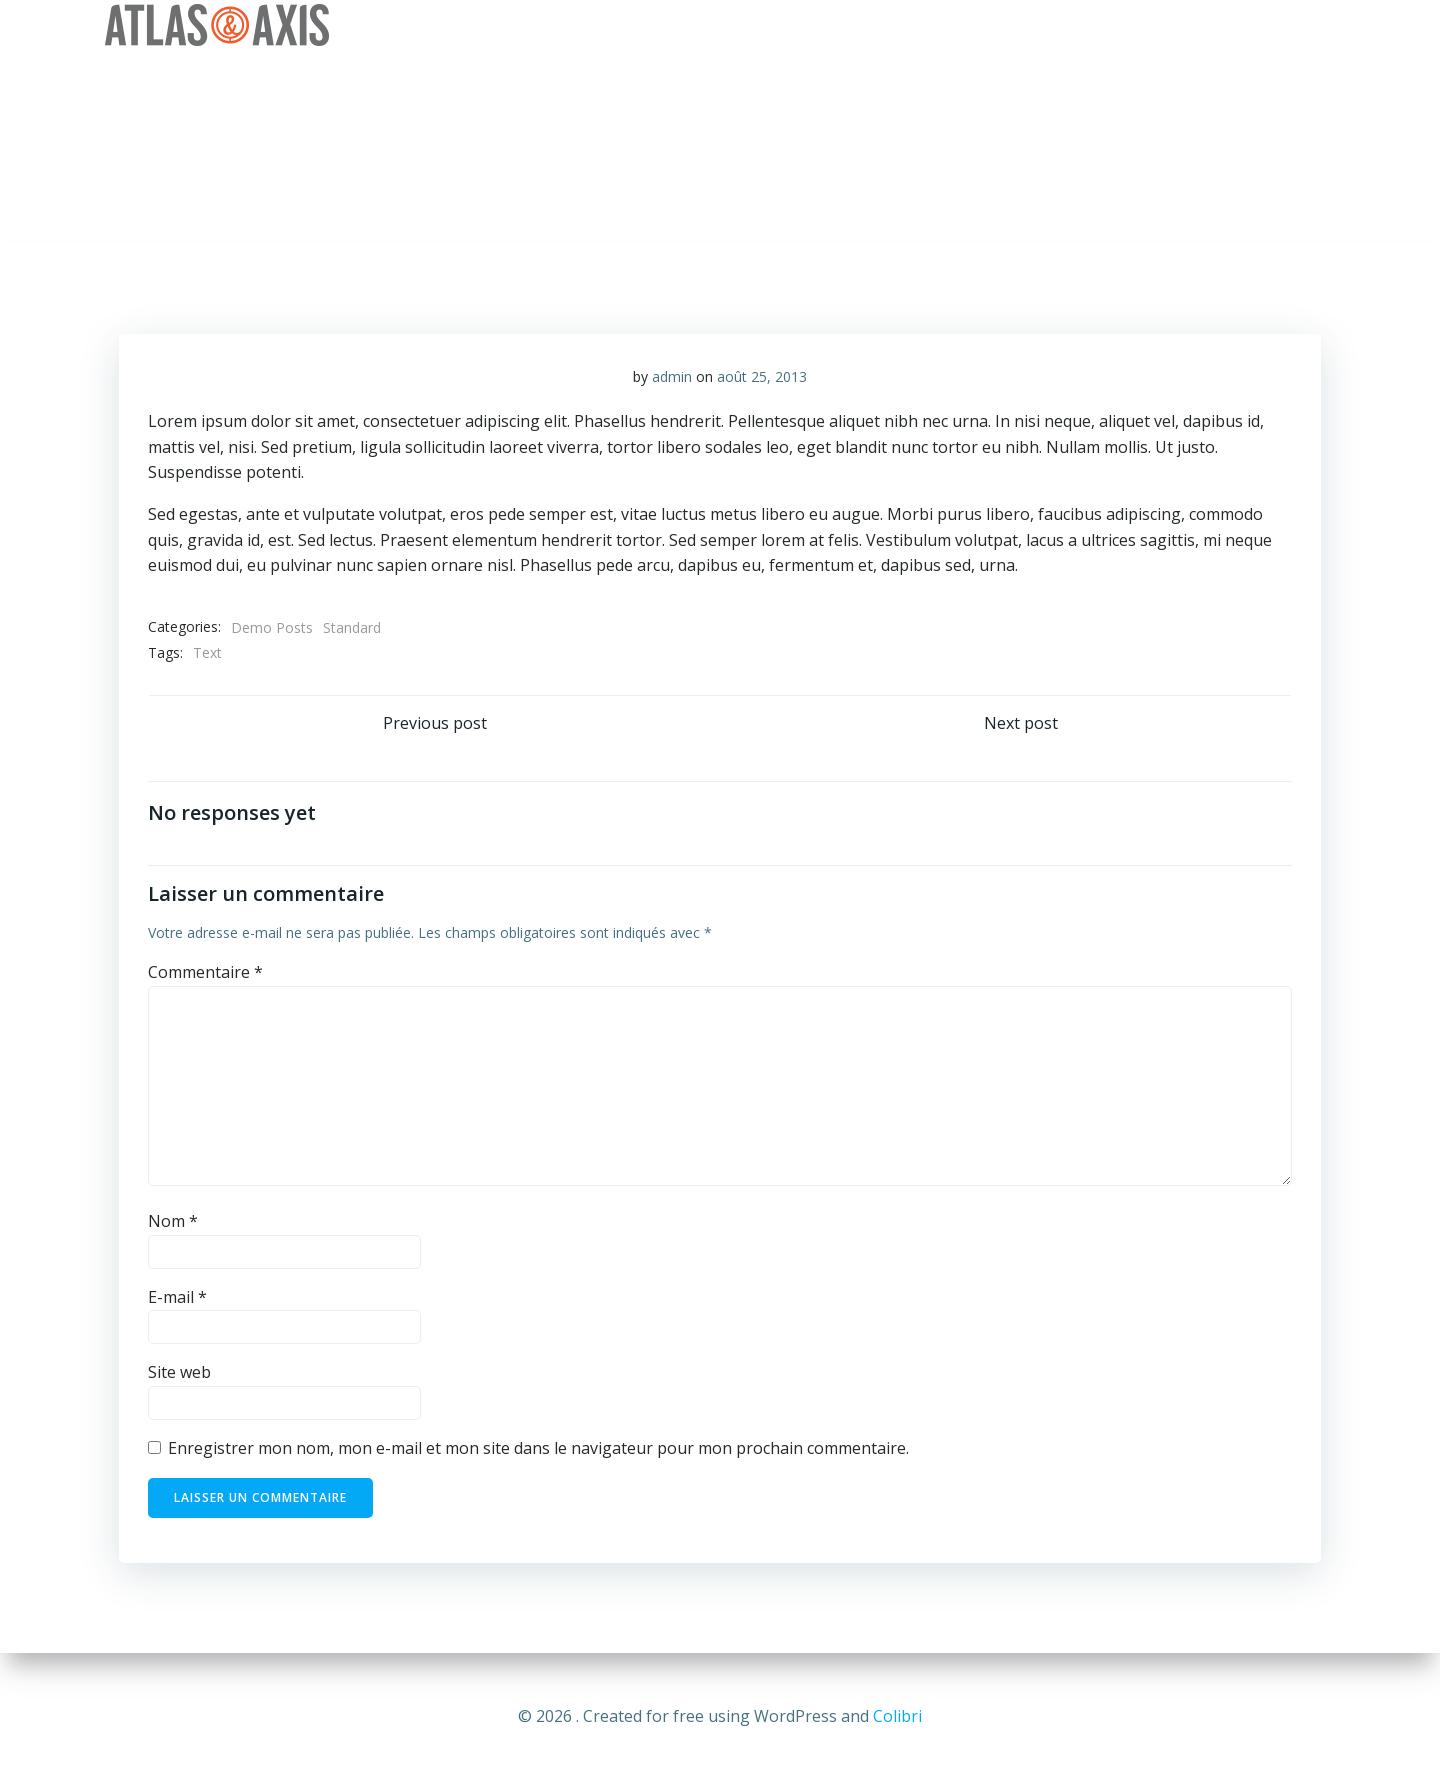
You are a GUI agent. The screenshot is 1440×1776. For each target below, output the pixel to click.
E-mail (178, 1301)
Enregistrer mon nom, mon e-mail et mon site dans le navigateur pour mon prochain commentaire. (539, 1452)
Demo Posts (273, 629)
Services (989, 25)
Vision (894, 25)
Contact (1281, 25)
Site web (180, 1377)
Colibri (897, 1716)
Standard (353, 629)
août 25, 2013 (762, 378)
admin (672, 378)
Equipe (1182, 25)
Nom (174, 1226)
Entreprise (789, 25)
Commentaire (206, 976)
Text (208, 655)
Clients (1089, 25)
